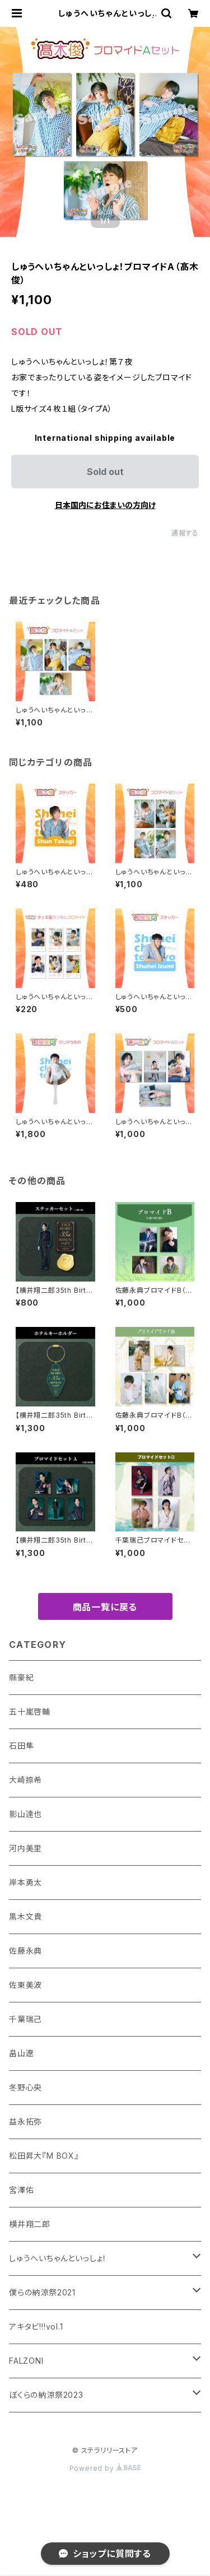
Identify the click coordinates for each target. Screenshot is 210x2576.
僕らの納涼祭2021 (42, 2292)
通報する (185, 533)
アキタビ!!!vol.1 (36, 2326)
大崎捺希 (25, 1780)
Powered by (105, 2468)
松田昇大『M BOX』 (44, 2155)
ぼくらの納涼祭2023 (46, 2395)
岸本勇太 (25, 1882)
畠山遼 (21, 2053)
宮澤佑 (21, 2190)
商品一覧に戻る (105, 1607)
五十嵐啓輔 (29, 1711)
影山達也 (25, 1814)
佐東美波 (25, 1985)
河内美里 (25, 1848)
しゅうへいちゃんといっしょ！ (58, 2258)
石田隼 (21, 1745)
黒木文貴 (25, 1916)
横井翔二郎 (29, 2224)
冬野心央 (25, 2087)
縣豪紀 (21, 1677)
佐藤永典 (25, 1950)
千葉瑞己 (25, 2019)
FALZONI (26, 2360)
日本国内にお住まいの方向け (105, 505)
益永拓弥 (25, 2121)
